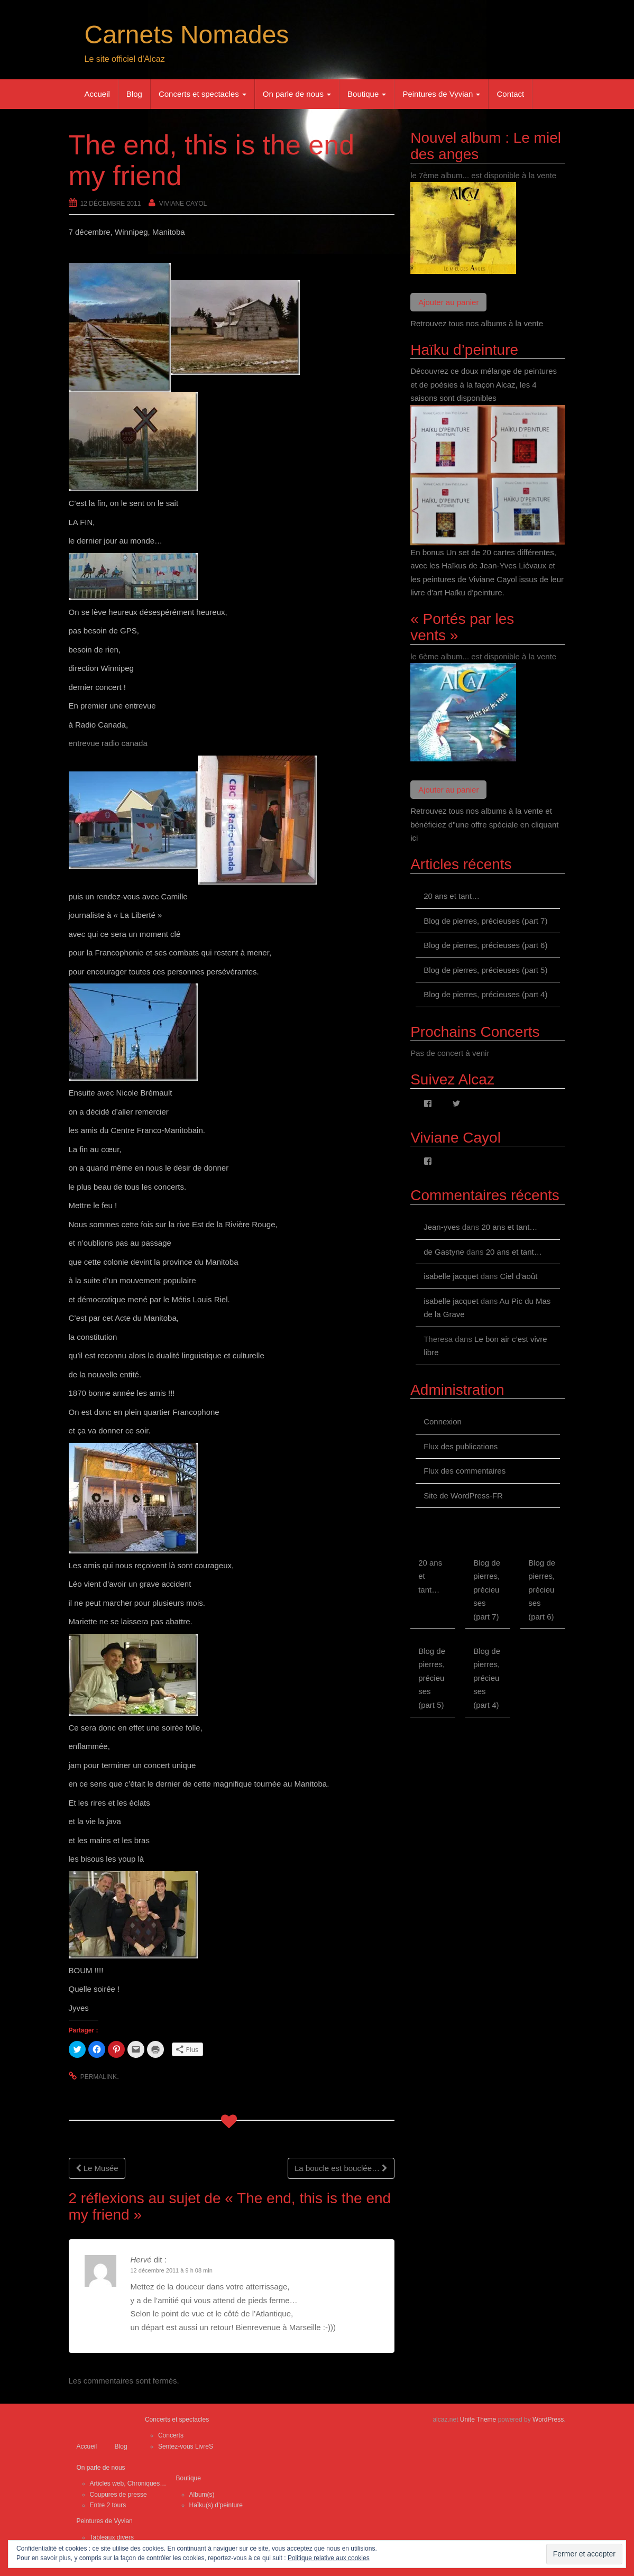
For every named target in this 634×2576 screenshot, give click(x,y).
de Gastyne (444, 1251)
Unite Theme (478, 2419)
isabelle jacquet (451, 1276)
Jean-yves (442, 1226)
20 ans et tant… (452, 895)
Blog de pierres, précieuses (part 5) (485, 969)
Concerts (170, 2435)
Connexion (443, 1421)
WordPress (548, 2419)
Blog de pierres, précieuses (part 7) (485, 920)
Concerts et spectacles (202, 93)
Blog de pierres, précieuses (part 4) (485, 994)
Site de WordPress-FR (463, 1495)
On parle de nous (297, 93)
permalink (98, 2077)
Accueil (97, 93)
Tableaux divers (112, 2537)
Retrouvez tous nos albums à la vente (476, 323)
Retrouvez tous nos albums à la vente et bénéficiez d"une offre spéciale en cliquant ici (484, 824)
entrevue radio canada (108, 743)
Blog (134, 93)
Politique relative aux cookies (329, 2558)
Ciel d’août (518, 1276)
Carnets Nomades (187, 35)
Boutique (366, 93)
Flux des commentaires (465, 1470)
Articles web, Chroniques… (128, 2483)
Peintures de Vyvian (441, 93)
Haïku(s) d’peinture (216, 2505)
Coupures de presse (118, 2494)
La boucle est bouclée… (341, 2168)
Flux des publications (461, 1446)
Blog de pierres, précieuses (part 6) (485, 945)
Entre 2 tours (108, 2505)
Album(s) (202, 2494)
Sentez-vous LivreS (185, 2446)
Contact (510, 93)
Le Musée (97, 2168)
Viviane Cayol (183, 203)
